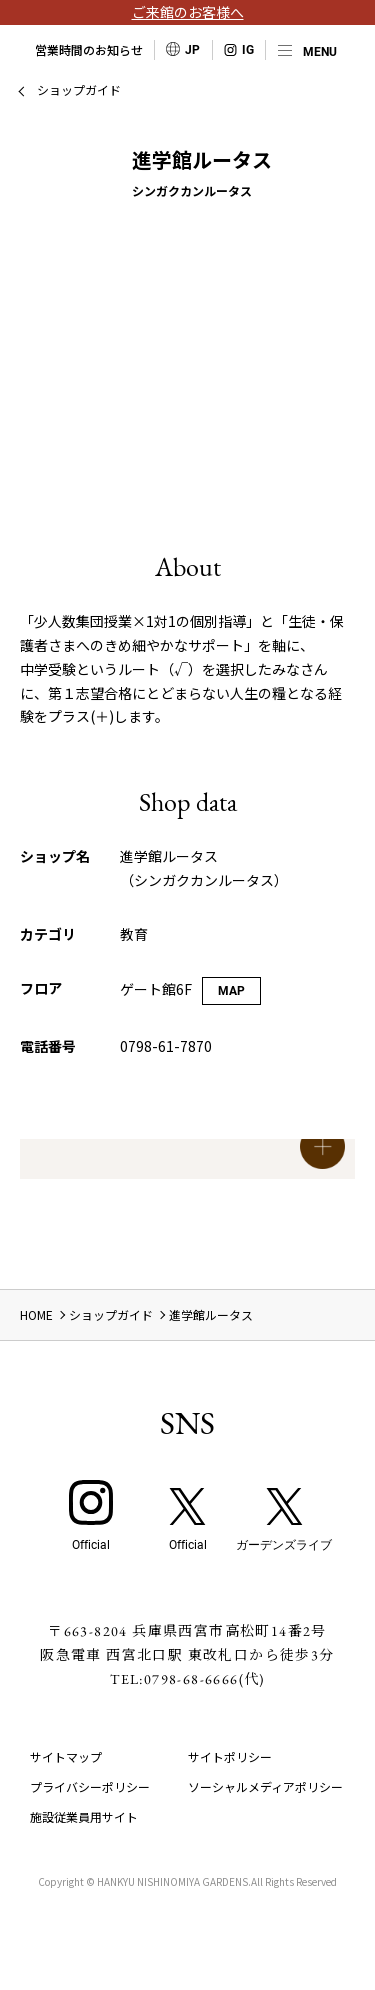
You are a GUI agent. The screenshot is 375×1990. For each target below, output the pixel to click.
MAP (231, 991)
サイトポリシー (230, 1756)
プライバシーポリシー (90, 1786)
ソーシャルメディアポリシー (265, 1786)
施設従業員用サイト (84, 1816)
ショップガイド (79, 89)
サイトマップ (66, 1756)
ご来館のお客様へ (188, 12)
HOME (36, 1314)
